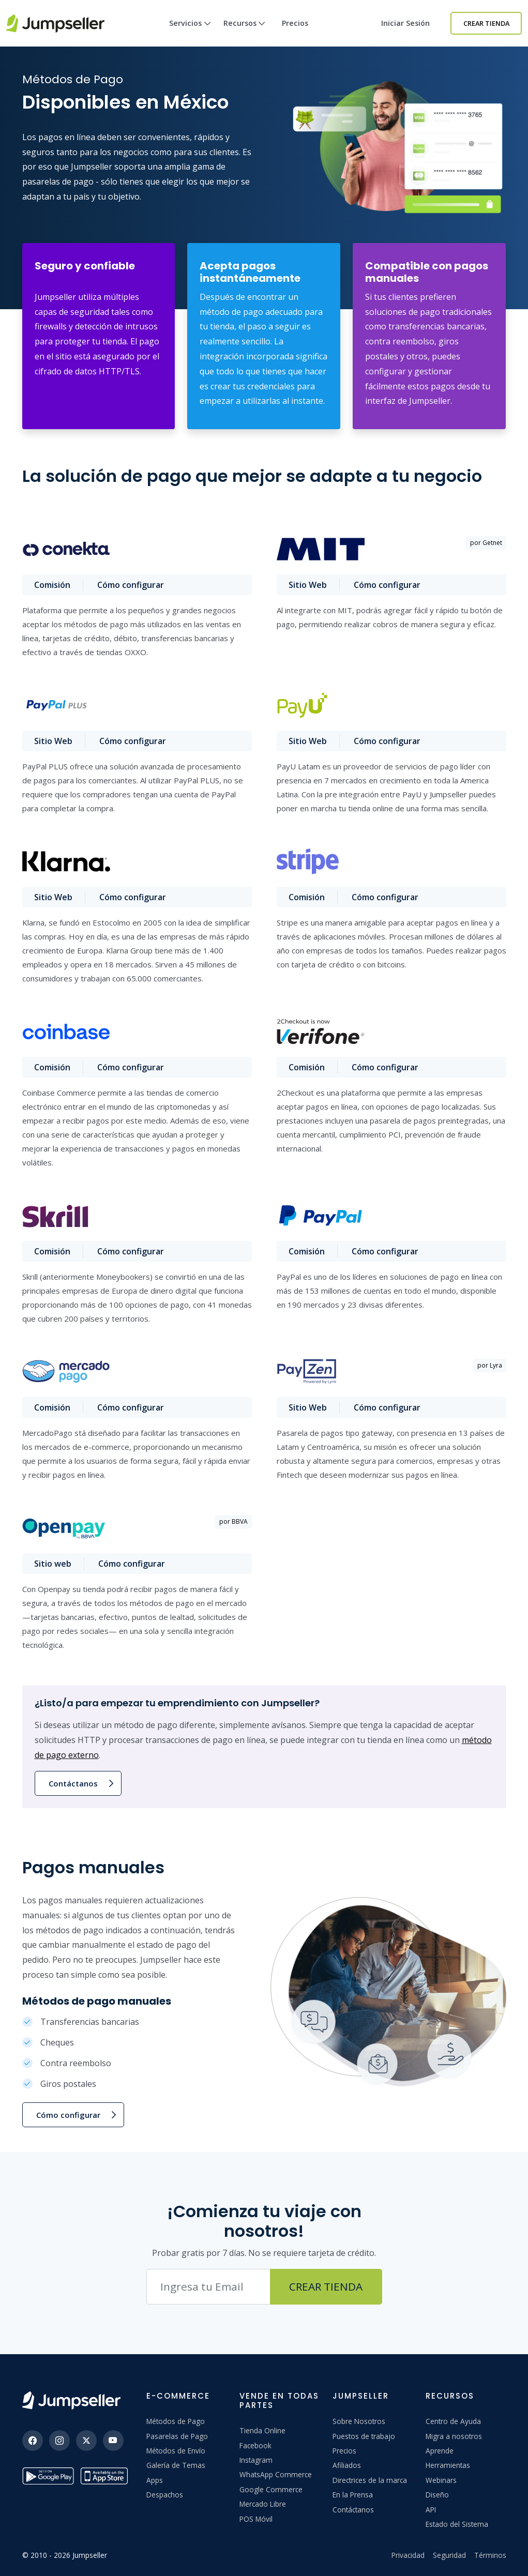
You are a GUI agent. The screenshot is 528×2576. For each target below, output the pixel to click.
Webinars (441, 2480)
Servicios (190, 32)
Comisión (53, 584)
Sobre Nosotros (359, 2421)
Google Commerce (271, 2489)
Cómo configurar (131, 584)
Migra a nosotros (454, 2436)
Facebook (255, 2445)
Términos (490, 2555)
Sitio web (53, 1563)
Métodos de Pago (175, 2421)
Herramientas (448, 2465)
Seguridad (449, 2555)
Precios (295, 23)
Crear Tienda (486, 23)
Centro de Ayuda (453, 2421)
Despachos (164, 2494)
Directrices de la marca (370, 2480)
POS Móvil (256, 2519)
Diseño (437, 2494)
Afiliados (347, 2465)
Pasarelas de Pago (177, 2436)
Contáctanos (73, 1783)
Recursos (244, 32)
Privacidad (408, 2555)
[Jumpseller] (71, 2400)
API (431, 2509)
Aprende (440, 2451)
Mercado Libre (262, 2504)
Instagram (256, 2460)
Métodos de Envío (175, 2451)
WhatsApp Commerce (275, 2474)
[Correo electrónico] (208, 2287)
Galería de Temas (175, 2465)
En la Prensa (353, 2494)
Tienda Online (262, 2430)
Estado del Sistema (457, 2524)
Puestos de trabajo (364, 2436)
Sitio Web (308, 584)
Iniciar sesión (405, 23)
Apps (154, 2480)
